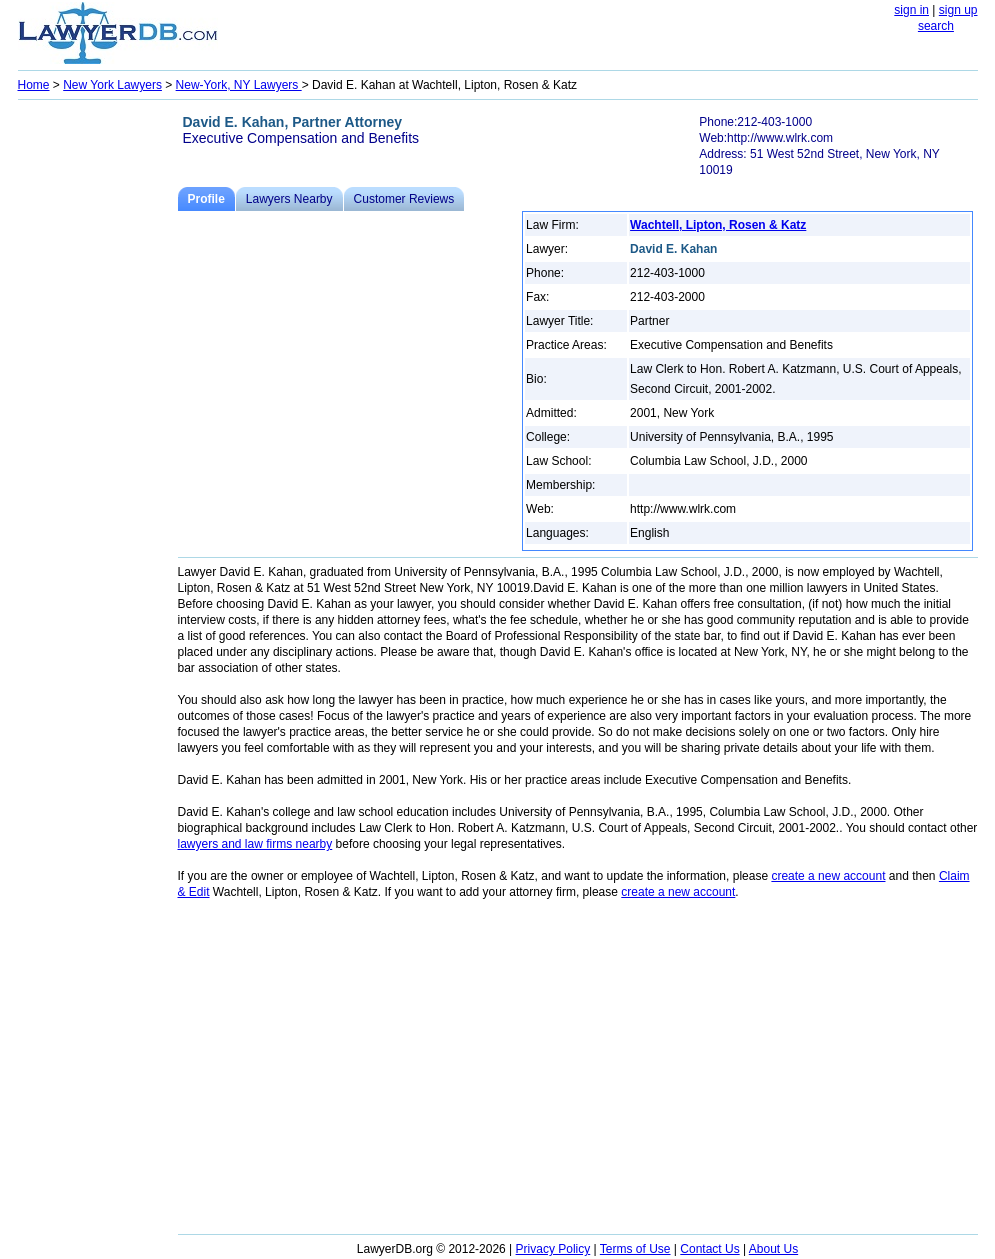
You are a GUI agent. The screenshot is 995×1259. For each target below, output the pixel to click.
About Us (773, 1249)
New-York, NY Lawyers (239, 85)
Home (34, 85)
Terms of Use (635, 1249)
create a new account (828, 876)
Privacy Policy (553, 1249)
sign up (958, 10)
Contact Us (709, 1249)
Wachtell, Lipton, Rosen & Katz (718, 225)
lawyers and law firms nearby (255, 844)
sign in (911, 10)
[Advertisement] (98, 406)
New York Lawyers (112, 85)
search (936, 26)
